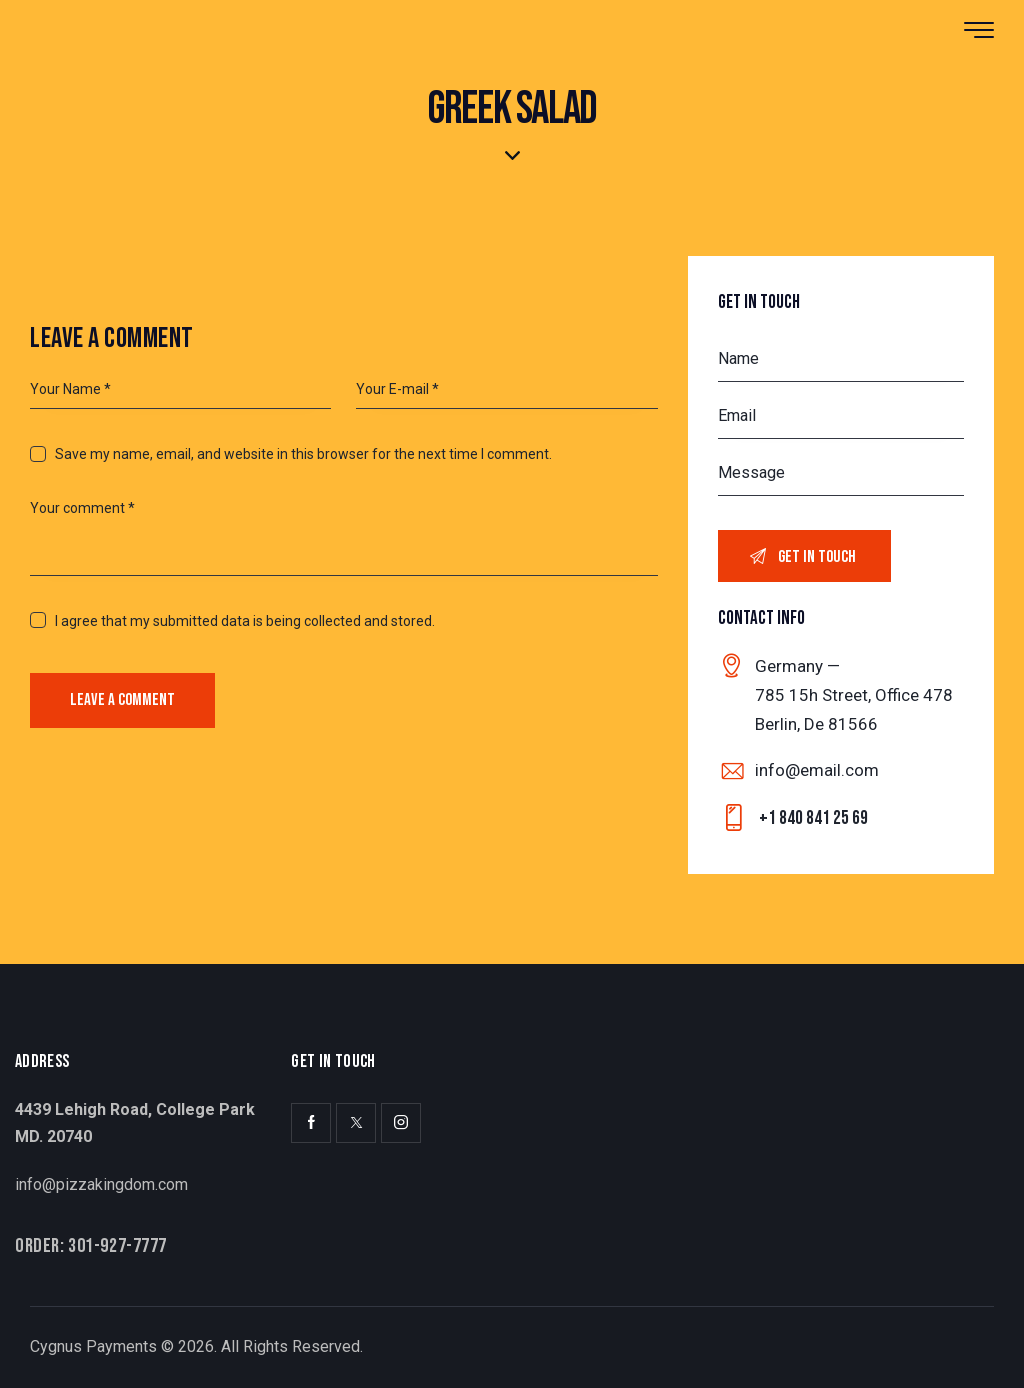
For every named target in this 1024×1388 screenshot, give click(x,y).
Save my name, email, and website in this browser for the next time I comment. (303, 454)
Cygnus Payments (93, 1346)
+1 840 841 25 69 (813, 818)
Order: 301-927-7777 (91, 1246)
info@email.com (817, 770)
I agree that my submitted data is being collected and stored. (245, 621)
